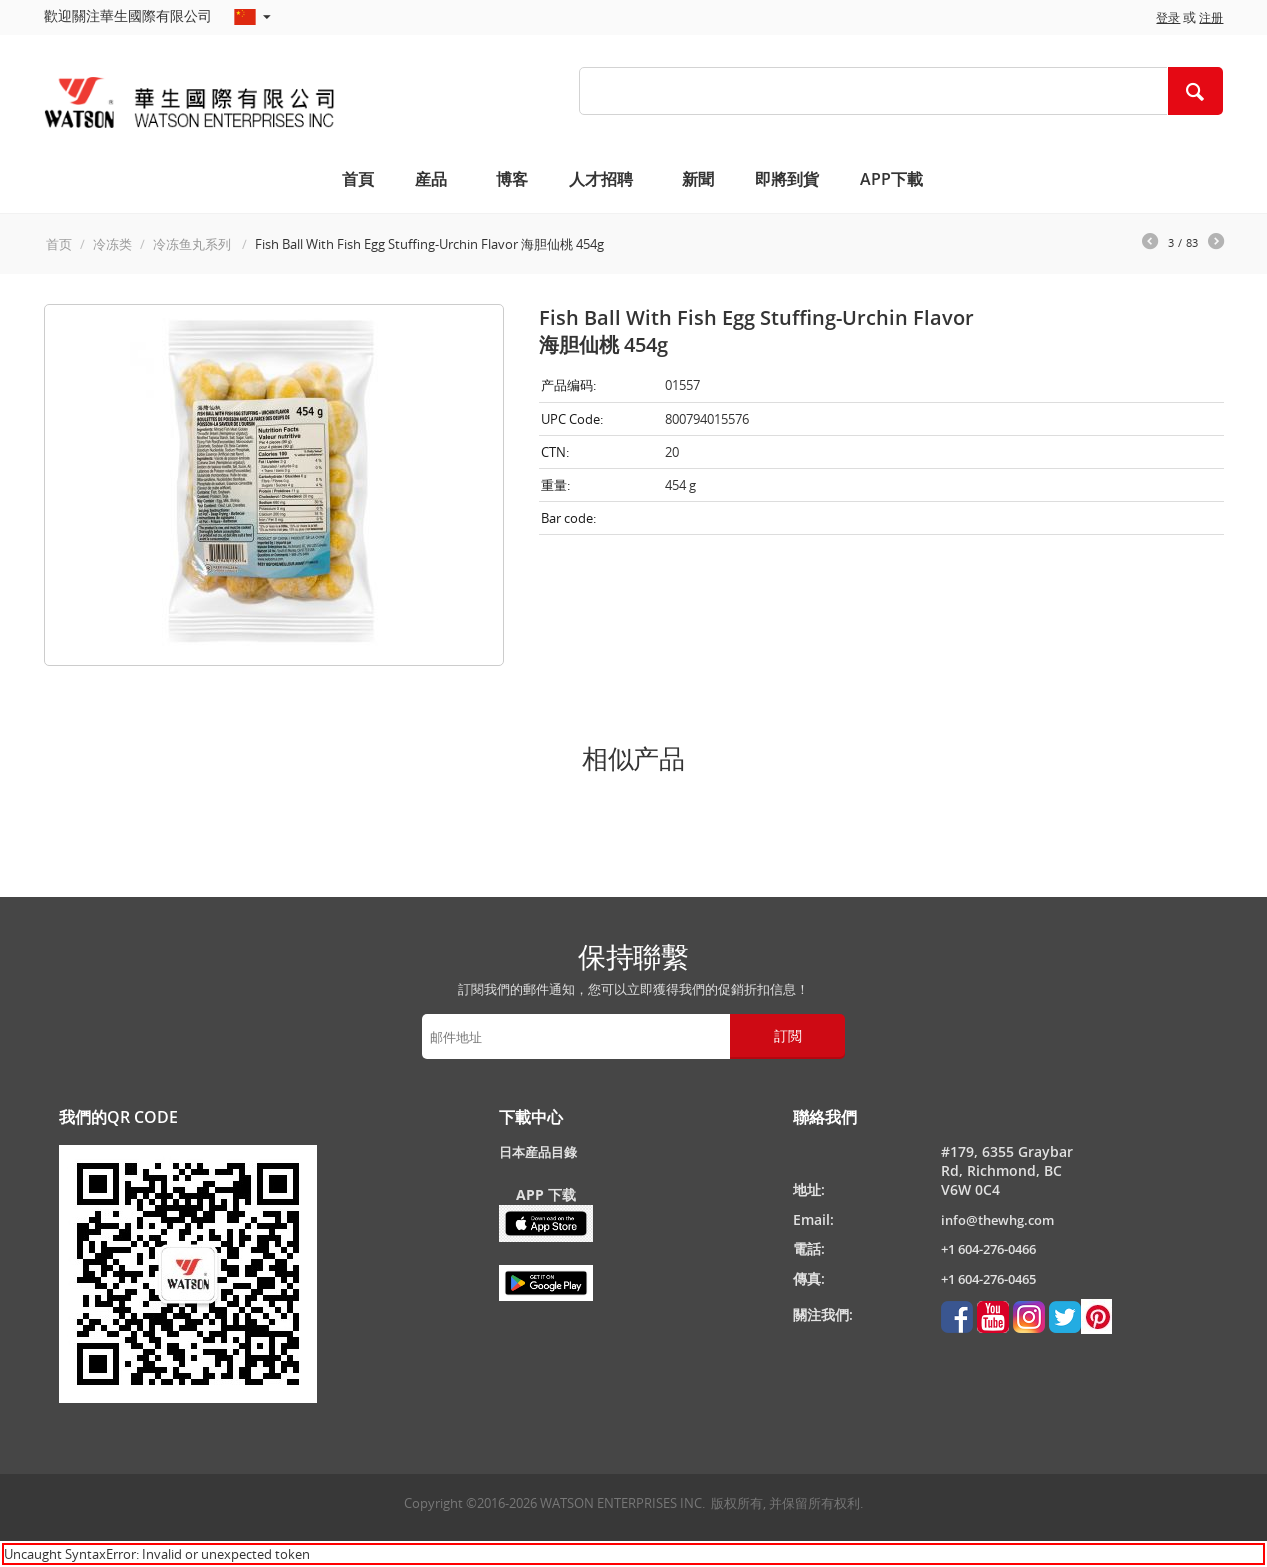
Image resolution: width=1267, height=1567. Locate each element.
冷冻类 (112, 244)
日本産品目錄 (538, 1152)
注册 (1211, 17)
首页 (59, 244)
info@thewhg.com (997, 1220)
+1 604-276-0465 (988, 1279)
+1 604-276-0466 (988, 1249)
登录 (1168, 17)
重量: (555, 485)
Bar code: (568, 518)
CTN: (555, 452)
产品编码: (568, 385)
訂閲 (788, 1035)
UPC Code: (572, 419)
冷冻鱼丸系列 (193, 244)
